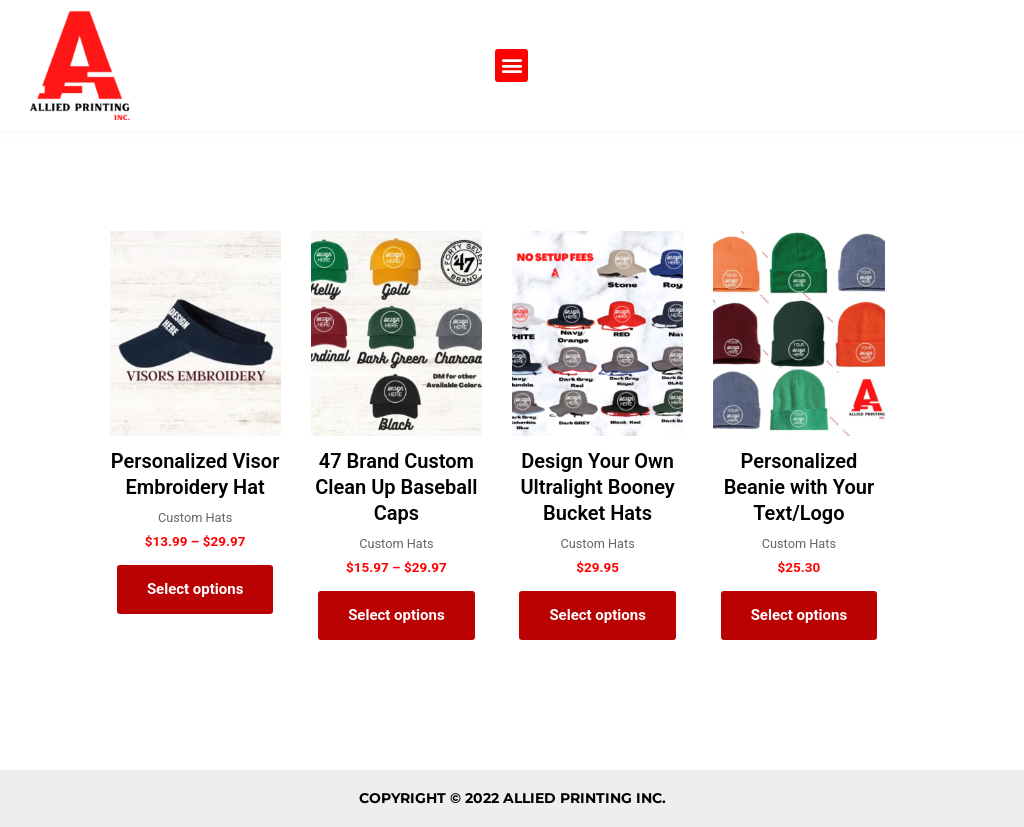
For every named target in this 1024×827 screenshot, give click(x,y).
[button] (511, 65)
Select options (195, 589)
